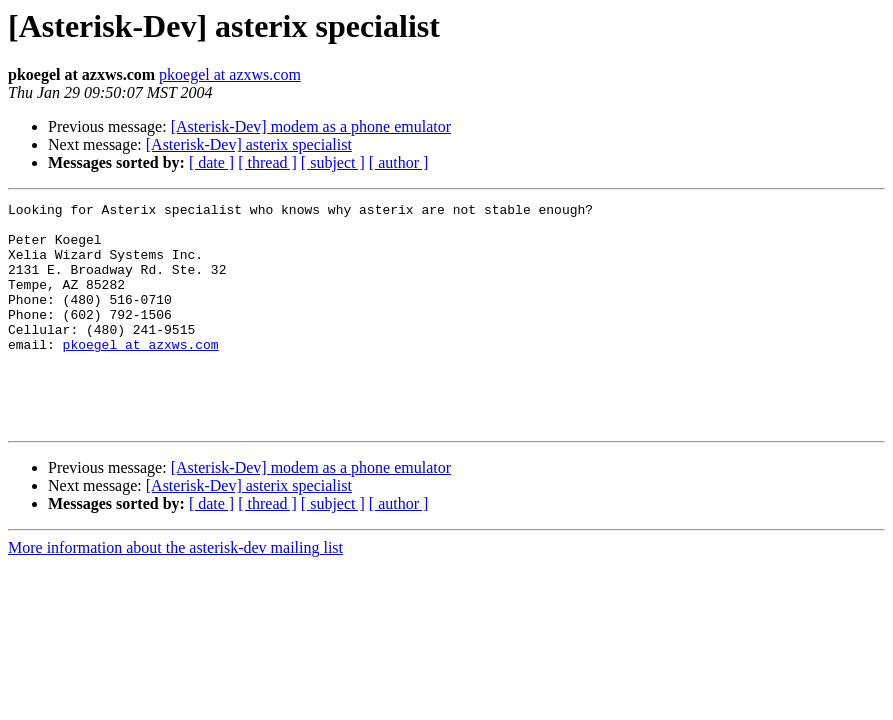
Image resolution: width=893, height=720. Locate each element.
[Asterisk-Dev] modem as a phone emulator (311, 126)
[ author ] (399, 162)
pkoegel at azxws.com (230, 74)
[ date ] (211, 162)
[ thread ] (267, 162)
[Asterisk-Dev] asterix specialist (249, 144)
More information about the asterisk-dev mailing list (175, 592)
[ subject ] (333, 162)
